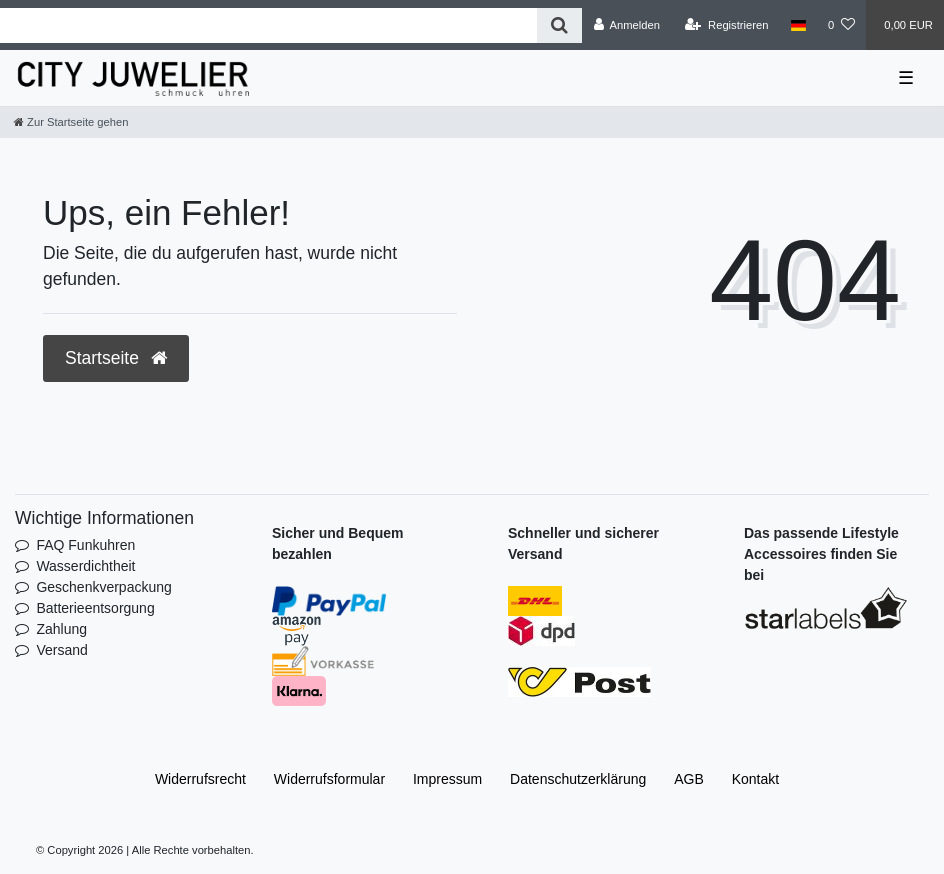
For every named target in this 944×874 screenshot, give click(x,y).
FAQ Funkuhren (85, 545)
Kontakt (755, 779)
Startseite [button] (116, 358)
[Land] (798, 25)
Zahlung (61, 629)
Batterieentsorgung (95, 608)
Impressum (447, 779)
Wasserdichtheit (85, 566)
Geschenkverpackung (103, 587)
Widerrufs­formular (329, 779)
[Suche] (559, 25)
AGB (689, 779)
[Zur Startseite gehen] (71, 122)
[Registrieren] (726, 25)
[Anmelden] (626, 25)
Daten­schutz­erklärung (578, 779)
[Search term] (268, 25)
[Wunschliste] (841, 25)
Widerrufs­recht (200, 779)
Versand (61, 650)
